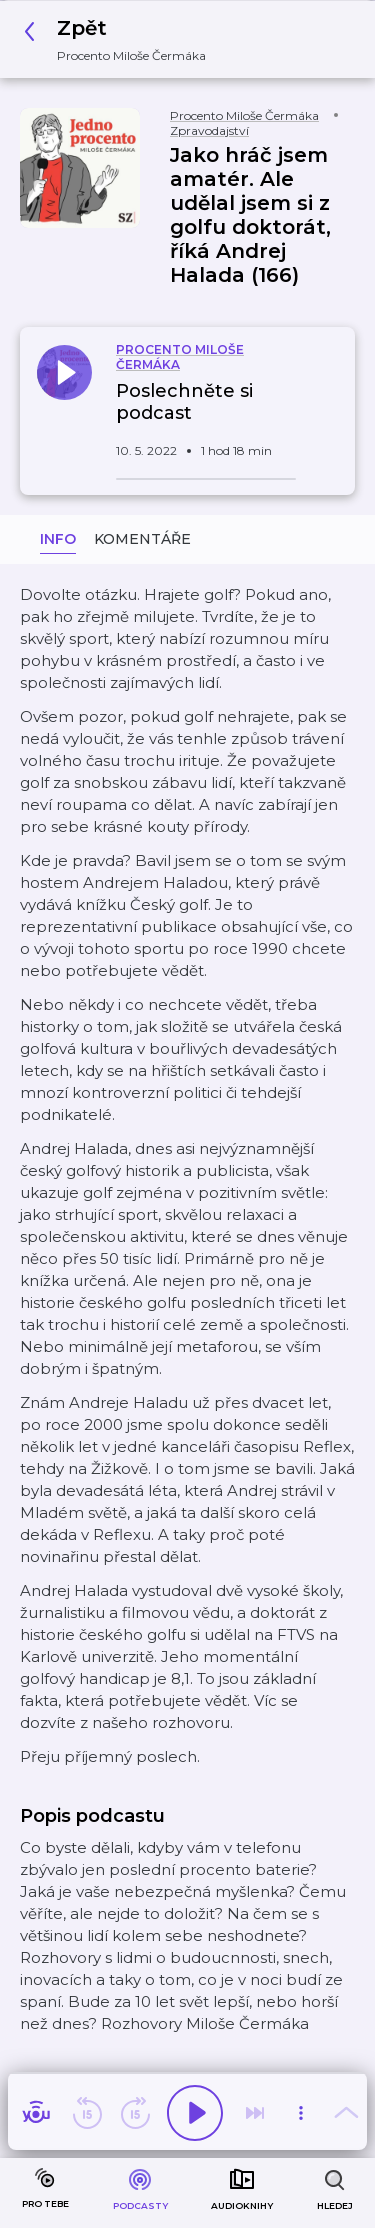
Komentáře (142, 539)
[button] (120, 39)
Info (58, 539)
